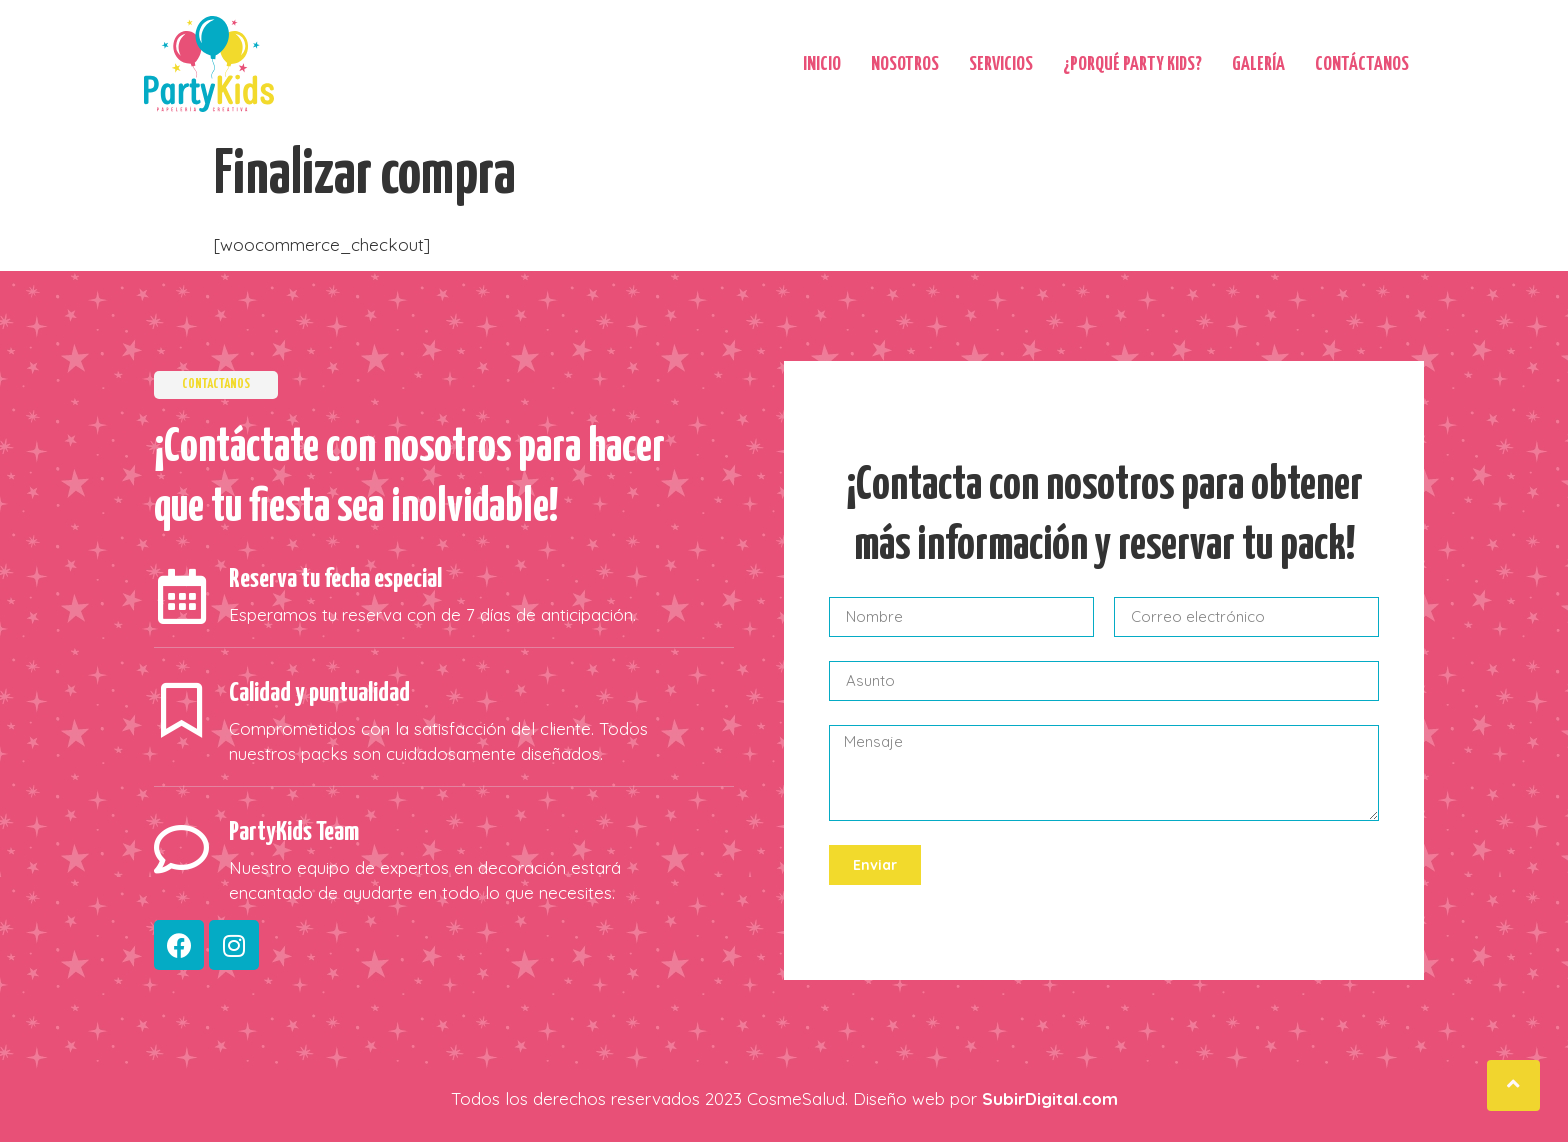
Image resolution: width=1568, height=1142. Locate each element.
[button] (1513, 1085)
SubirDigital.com (1050, 1098)
